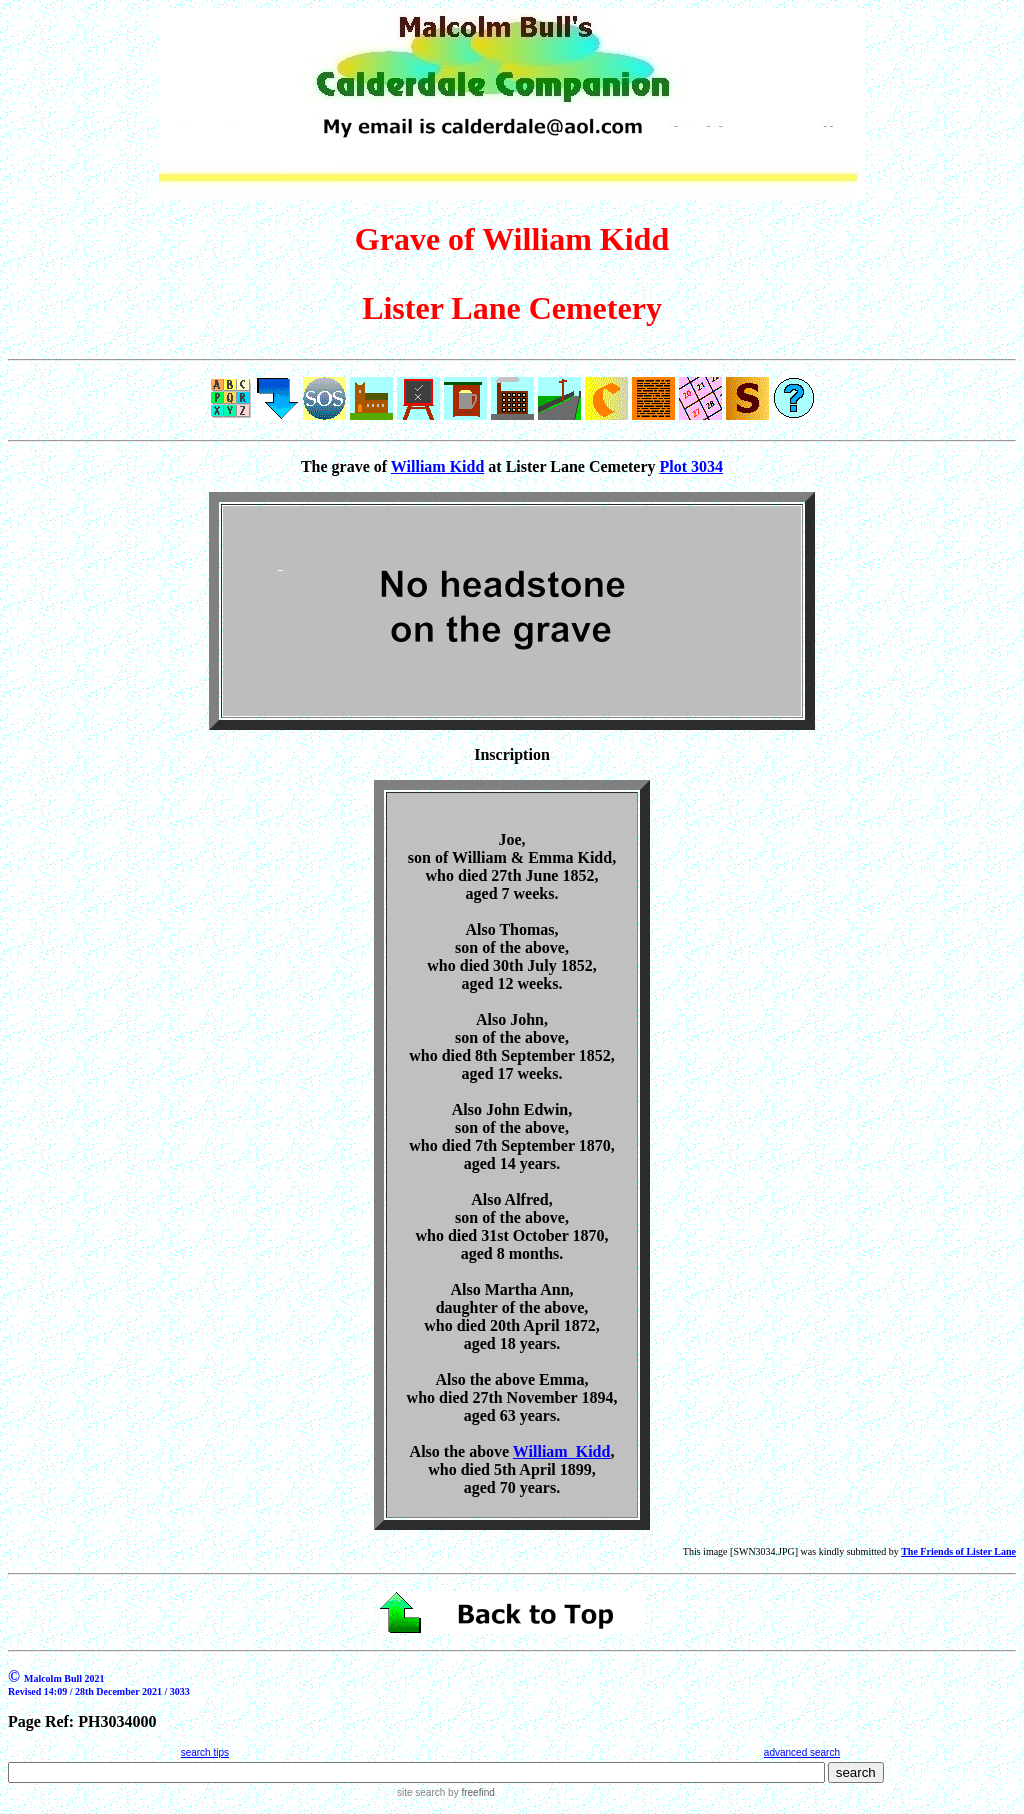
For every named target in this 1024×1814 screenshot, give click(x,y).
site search (421, 1792)
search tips (205, 1752)
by (469, 1792)
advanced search (802, 1752)
